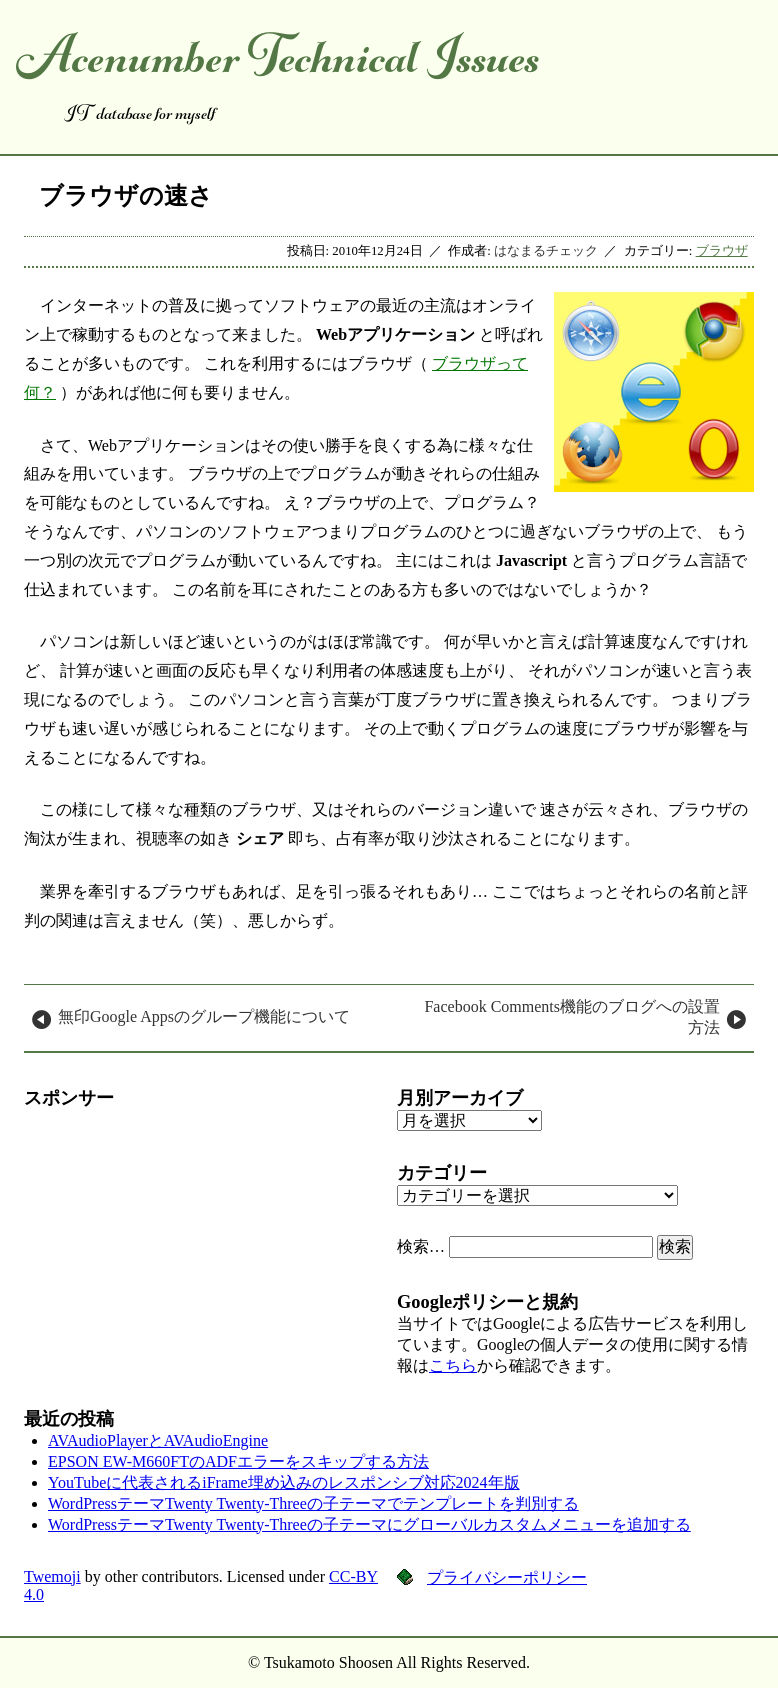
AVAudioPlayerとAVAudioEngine (158, 1440)
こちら (453, 1365)
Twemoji (52, 1576)
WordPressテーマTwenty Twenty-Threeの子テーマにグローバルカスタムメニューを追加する (369, 1524)
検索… (421, 1246)
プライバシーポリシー (507, 1577)
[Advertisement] (202, 1250)
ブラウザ (722, 251)
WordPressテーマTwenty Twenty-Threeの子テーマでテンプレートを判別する (313, 1503)
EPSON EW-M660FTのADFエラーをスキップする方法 (238, 1461)
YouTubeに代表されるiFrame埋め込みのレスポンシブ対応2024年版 (284, 1482)
